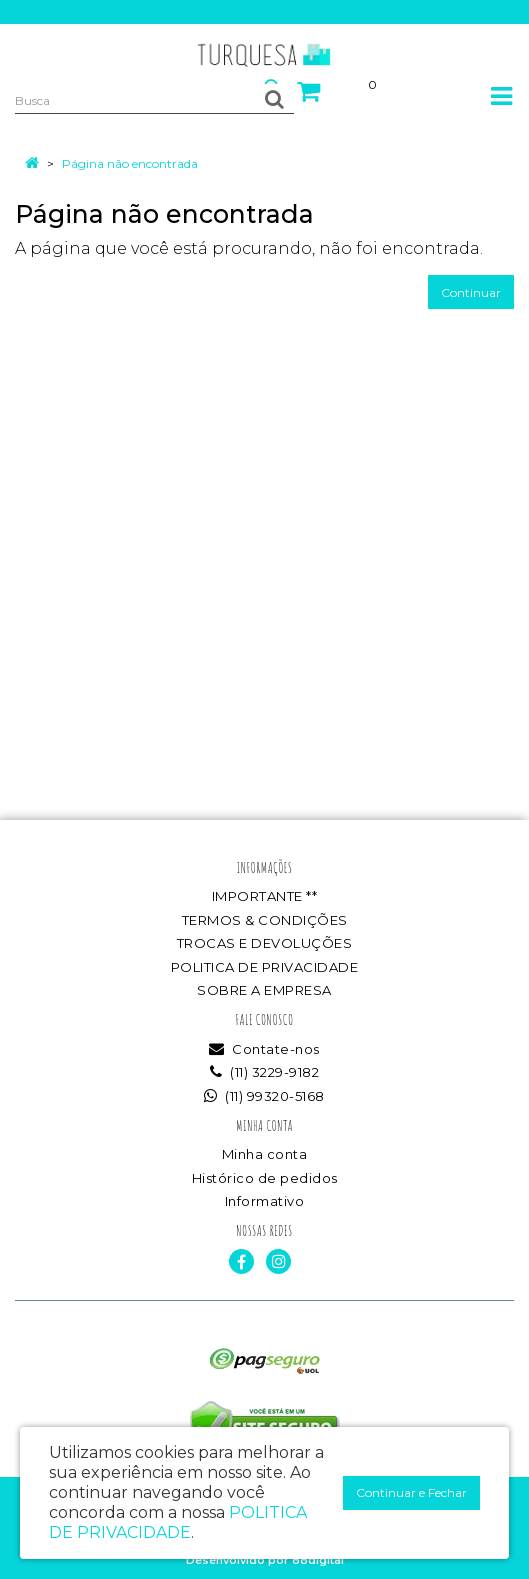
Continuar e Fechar (411, 1492)
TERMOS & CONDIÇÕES (265, 920)
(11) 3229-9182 (264, 1072)
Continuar (471, 292)
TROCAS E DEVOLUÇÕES (265, 943)
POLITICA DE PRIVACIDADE (265, 967)
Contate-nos (264, 1049)
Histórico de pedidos (265, 1178)
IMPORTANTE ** (265, 896)
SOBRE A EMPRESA (264, 990)
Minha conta (265, 1154)
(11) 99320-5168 (264, 1096)
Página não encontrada (130, 163)
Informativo (265, 1201)
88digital (318, 1560)
